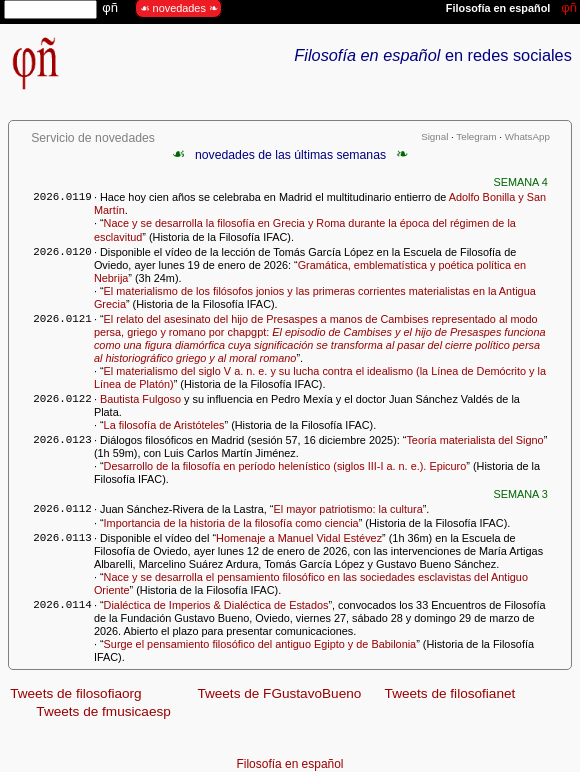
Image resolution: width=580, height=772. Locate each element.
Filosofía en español (290, 764)
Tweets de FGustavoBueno (279, 693)
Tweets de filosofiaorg (75, 693)
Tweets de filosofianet (450, 693)
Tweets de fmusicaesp (103, 711)
